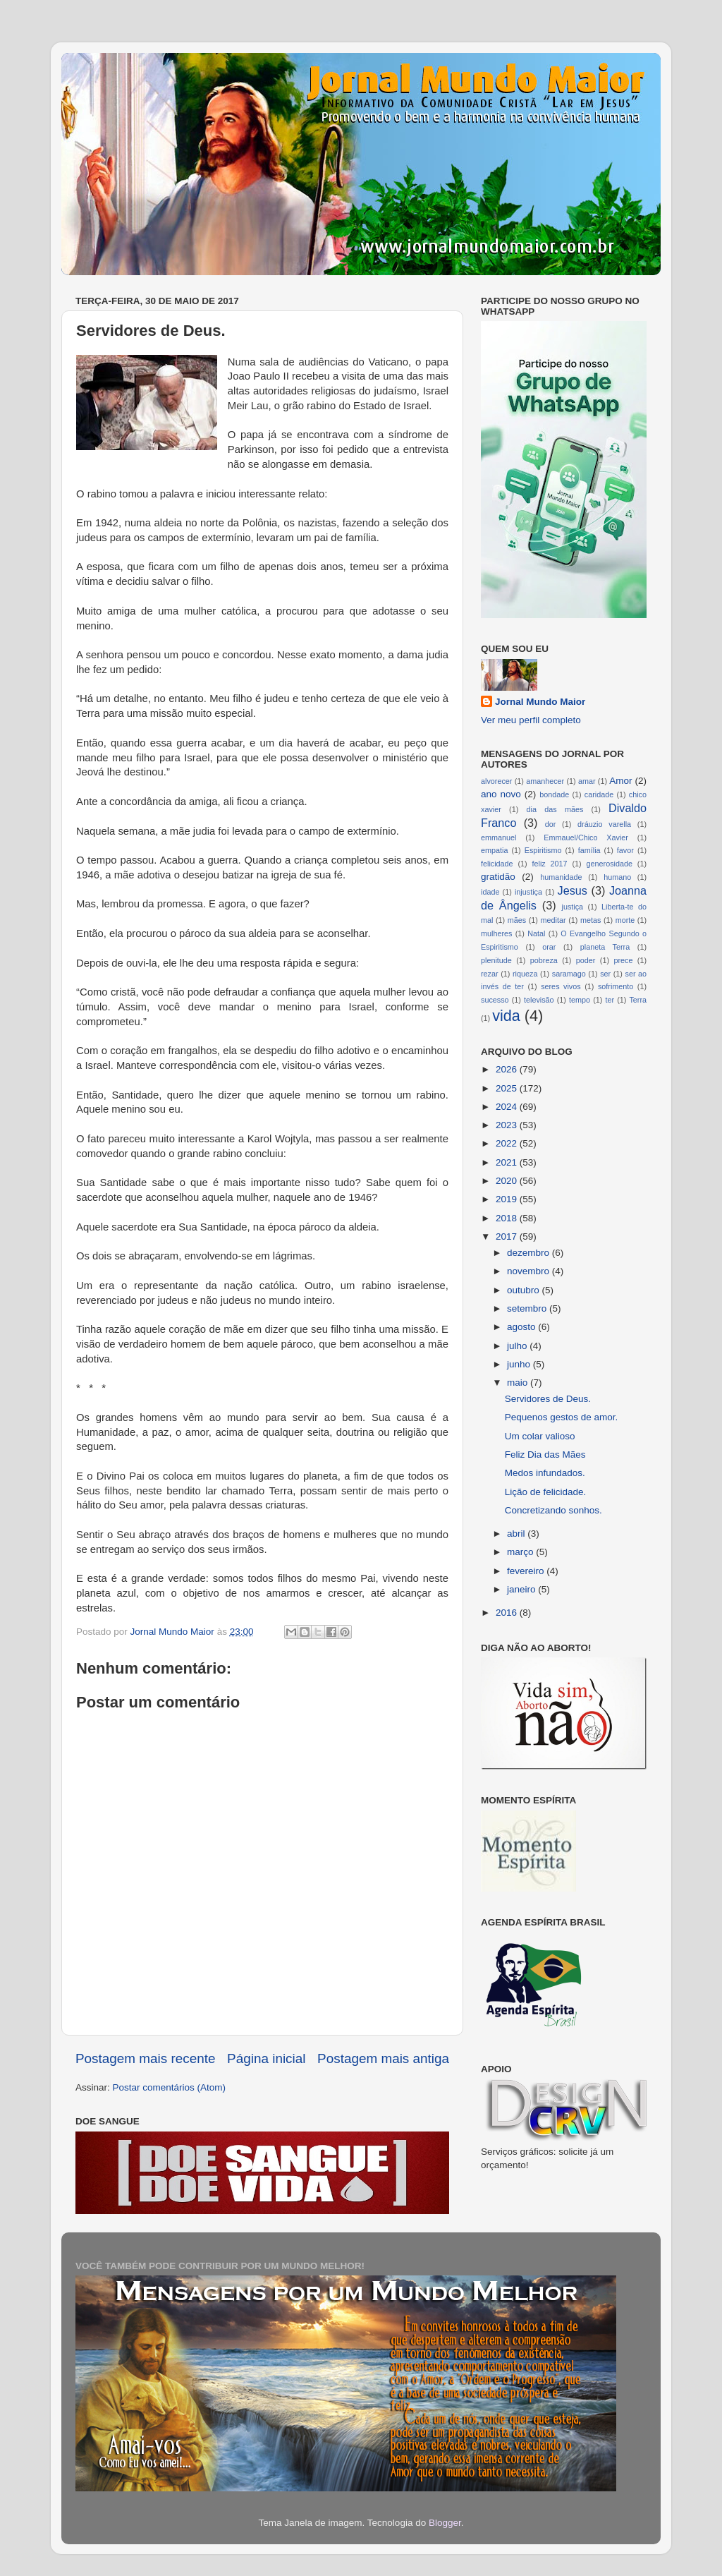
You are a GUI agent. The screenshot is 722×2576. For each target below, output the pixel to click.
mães (517, 920)
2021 (508, 1162)
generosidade (609, 863)
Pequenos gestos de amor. (561, 1417)
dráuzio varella (604, 824)
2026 (508, 1069)
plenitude (496, 960)
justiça (572, 906)
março (521, 1552)
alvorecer (496, 781)
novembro (529, 1271)
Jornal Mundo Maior (540, 701)
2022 (508, 1143)
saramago (569, 973)
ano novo (501, 794)
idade (490, 892)
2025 (508, 1088)
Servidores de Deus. (548, 1398)
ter (609, 1000)
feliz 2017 (550, 863)
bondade (554, 794)
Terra (638, 1000)
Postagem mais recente (145, 2058)
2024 (508, 1106)
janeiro (522, 1589)
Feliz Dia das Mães (545, 1454)
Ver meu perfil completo (531, 720)
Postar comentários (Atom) (169, 2087)
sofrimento (615, 986)
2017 (508, 1236)
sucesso (495, 1000)
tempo (579, 1000)
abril (517, 1533)
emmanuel (498, 837)
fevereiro (526, 1571)
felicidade (497, 863)
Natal (536, 933)
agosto (522, 1327)
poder (586, 960)
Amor (620, 780)
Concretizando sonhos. (553, 1510)
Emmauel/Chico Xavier (586, 837)
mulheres (496, 933)
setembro (528, 1308)
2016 (508, 1612)
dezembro (529, 1252)
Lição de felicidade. (546, 1492)
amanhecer (545, 781)
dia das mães (555, 809)
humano (617, 877)
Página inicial (266, 2058)
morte (625, 920)
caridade (599, 794)
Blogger (445, 2522)
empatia (494, 850)
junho (520, 1364)
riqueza (525, 973)
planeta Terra (605, 947)
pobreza (544, 960)
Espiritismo (543, 850)
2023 (508, 1125)
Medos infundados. (545, 1473)
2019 (508, 1199)
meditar (553, 920)
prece (622, 960)
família (589, 850)
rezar (489, 973)
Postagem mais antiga (383, 2058)
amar (587, 781)
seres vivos (561, 986)
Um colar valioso (540, 1436)
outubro (524, 1290)
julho (518, 1346)
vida (506, 1015)
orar (549, 947)
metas (590, 920)
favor (625, 850)
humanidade (561, 877)
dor (550, 824)
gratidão (498, 876)
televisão (539, 1000)
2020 (508, 1180)
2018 (508, 1218)
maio (518, 1382)
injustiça (528, 892)
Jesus (572, 890)
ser (605, 973)
